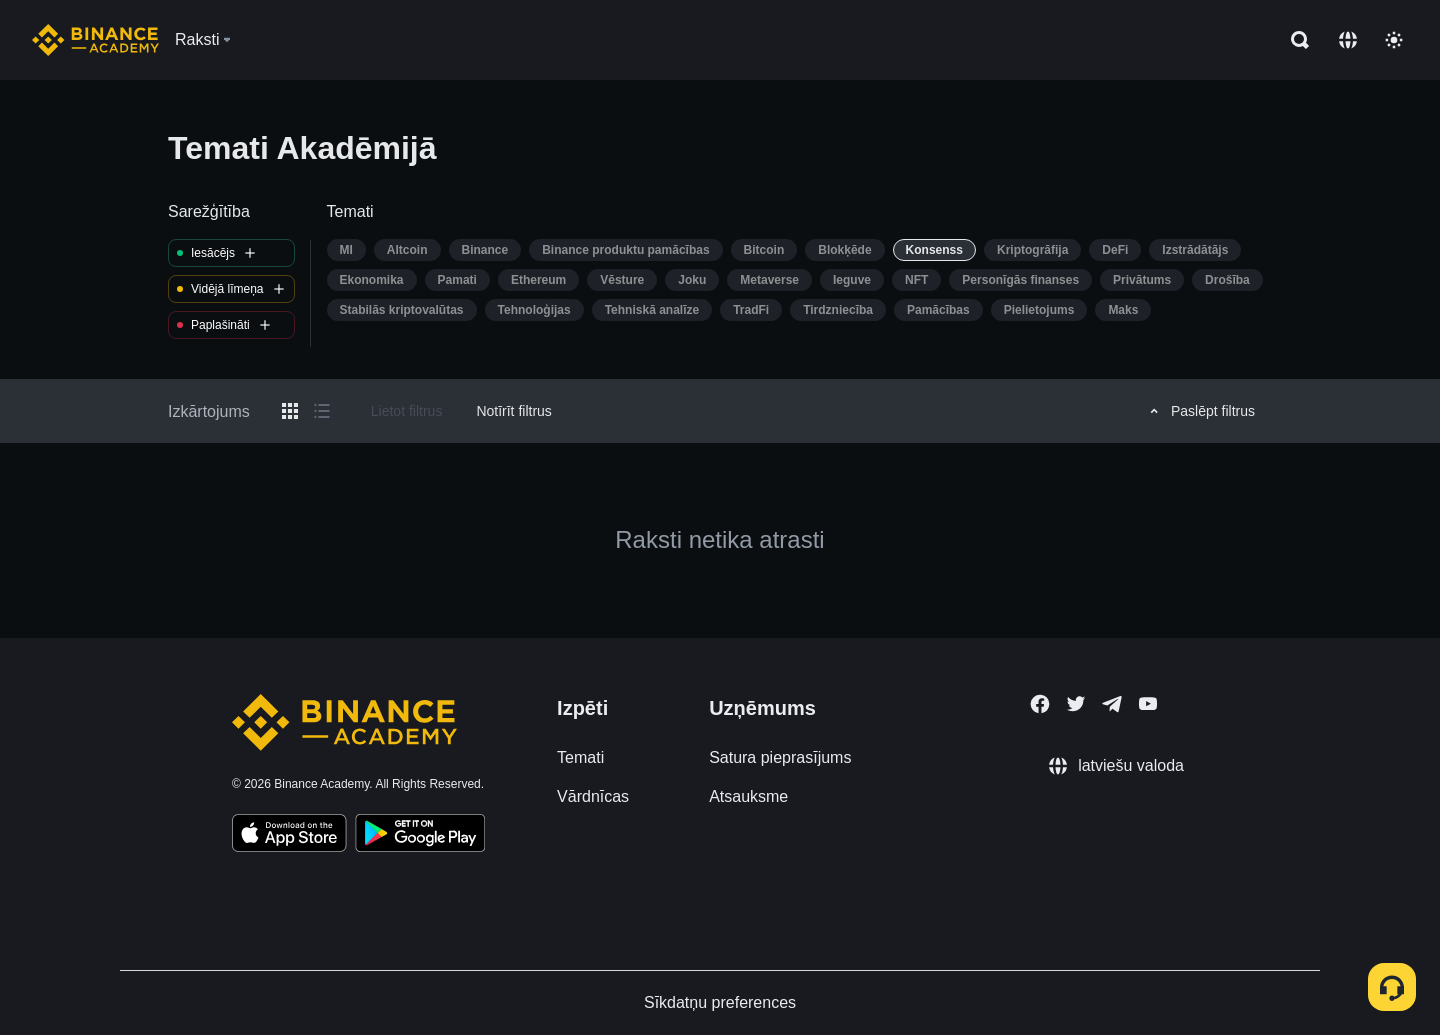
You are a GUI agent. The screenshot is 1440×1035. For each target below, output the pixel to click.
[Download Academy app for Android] (420, 836)
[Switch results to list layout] (322, 411)
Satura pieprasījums (780, 757)
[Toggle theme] (1394, 40)
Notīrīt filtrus (513, 411)
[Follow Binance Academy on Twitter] (1076, 704)
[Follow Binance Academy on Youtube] (1148, 703)
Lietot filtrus (407, 411)
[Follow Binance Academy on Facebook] (1040, 704)
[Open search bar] (1294, 40)
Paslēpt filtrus (1199, 411)
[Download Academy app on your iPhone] (289, 836)
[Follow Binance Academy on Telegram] (1112, 704)
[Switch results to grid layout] (290, 411)
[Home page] (95, 40)
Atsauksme (748, 796)
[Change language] (1348, 40)
